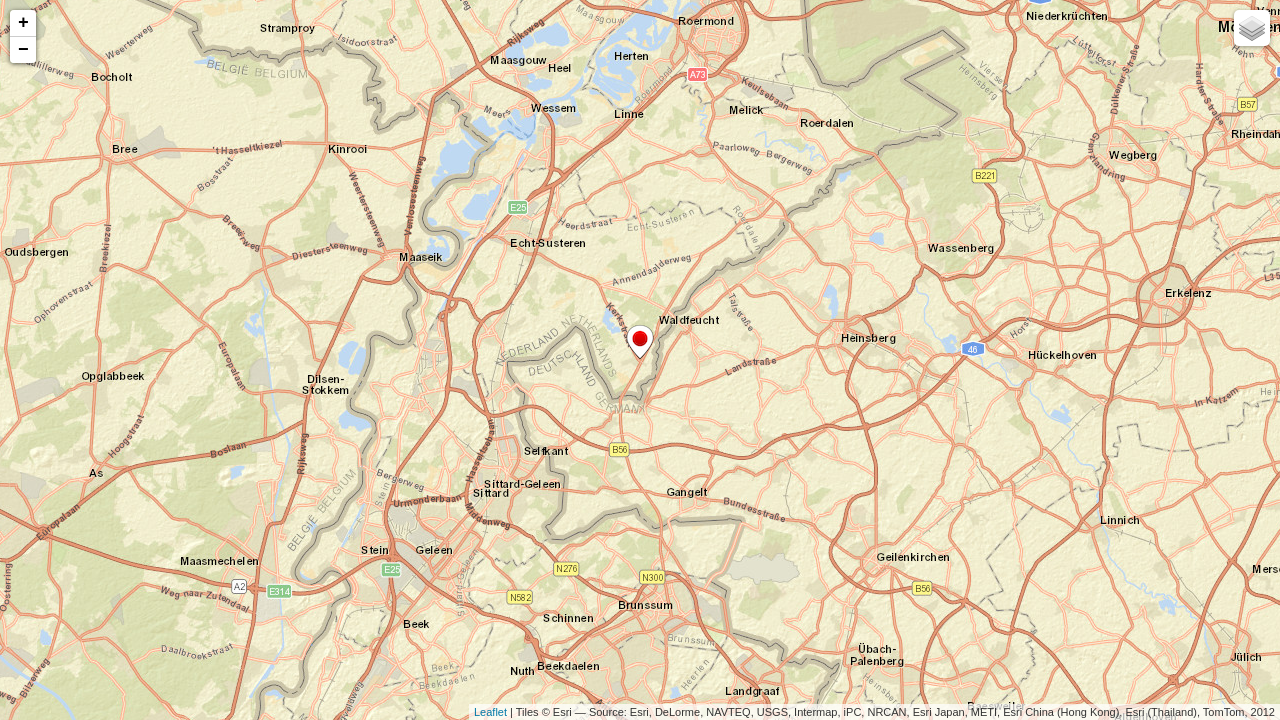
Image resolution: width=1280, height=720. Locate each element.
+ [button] (23, 23)
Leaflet (490, 712)
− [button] (23, 50)
